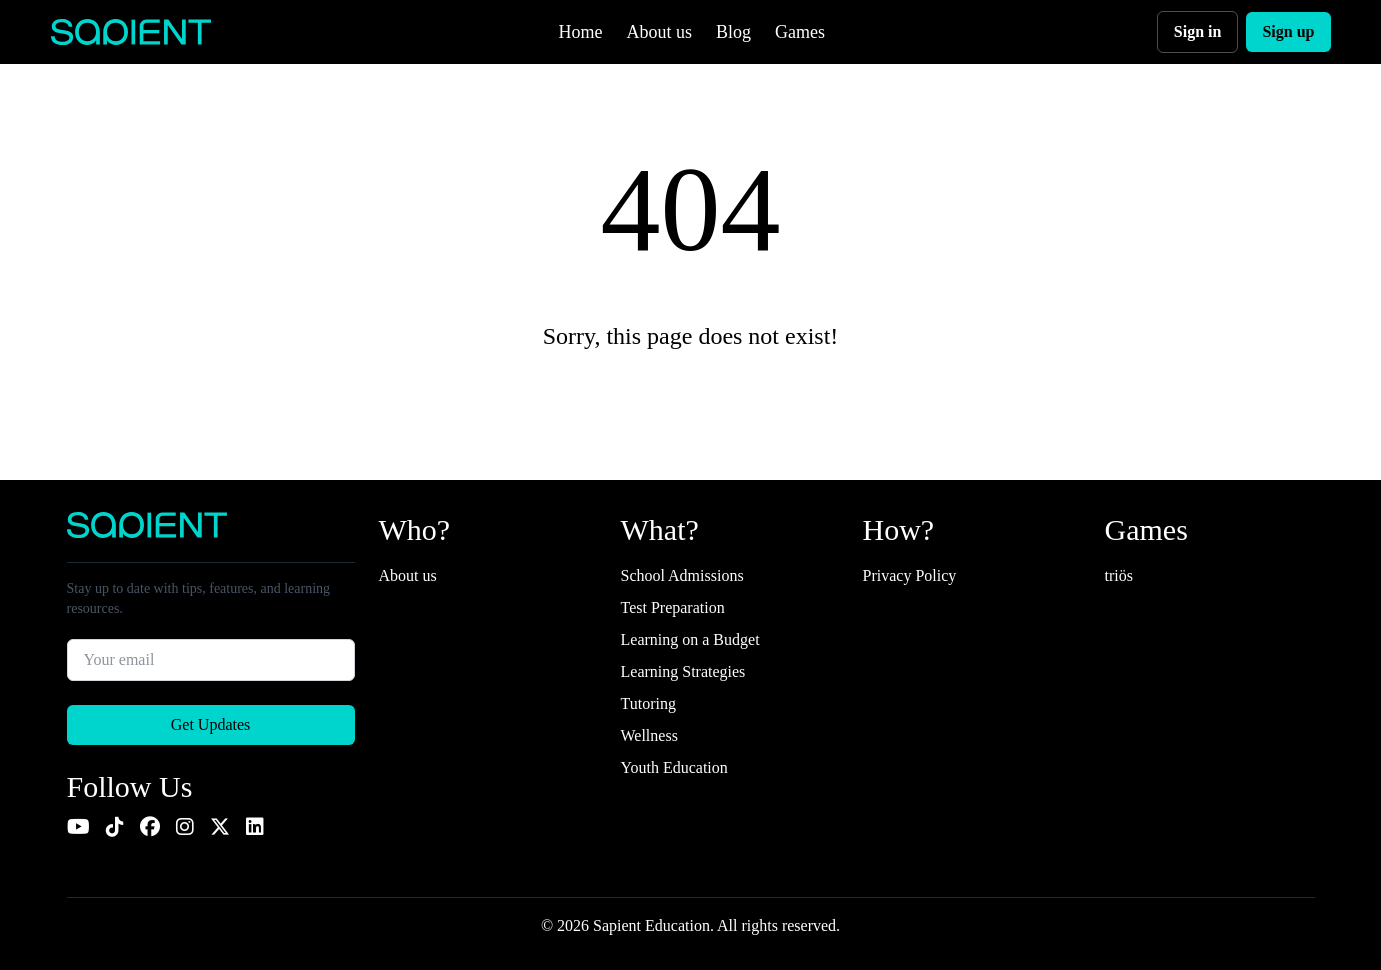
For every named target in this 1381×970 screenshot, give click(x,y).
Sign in (1198, 31)
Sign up (1288, 31)
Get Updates (211, 724)
